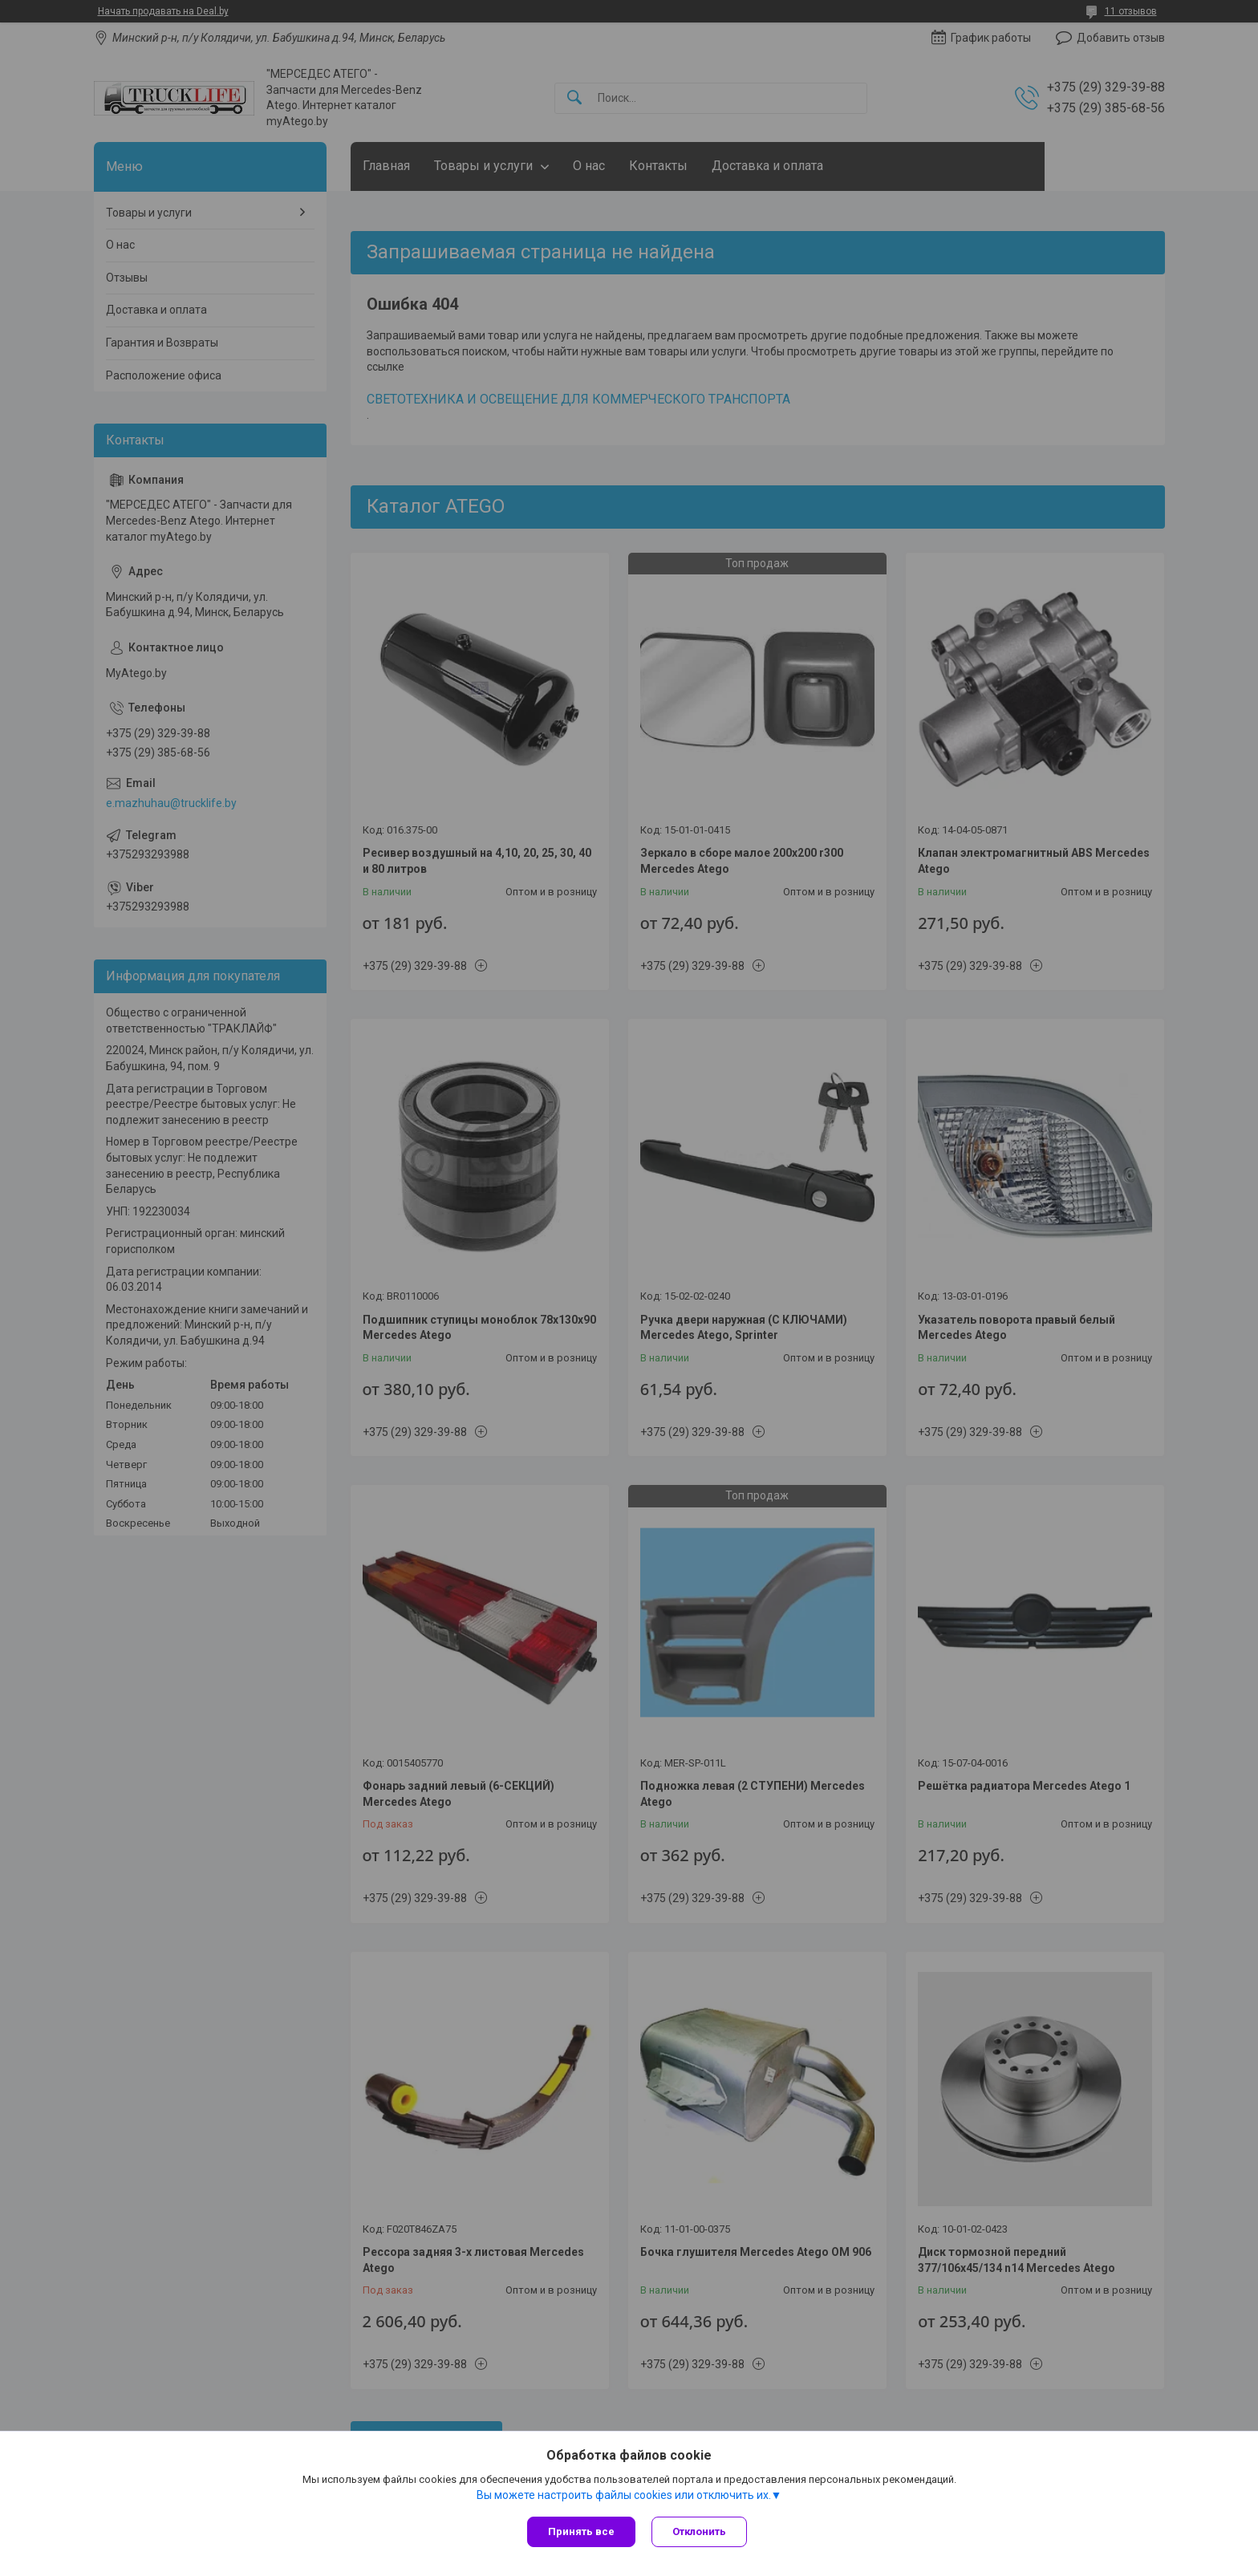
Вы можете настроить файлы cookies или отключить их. (624, 2495)
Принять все (581, 2531)
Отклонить (699, 2531)
